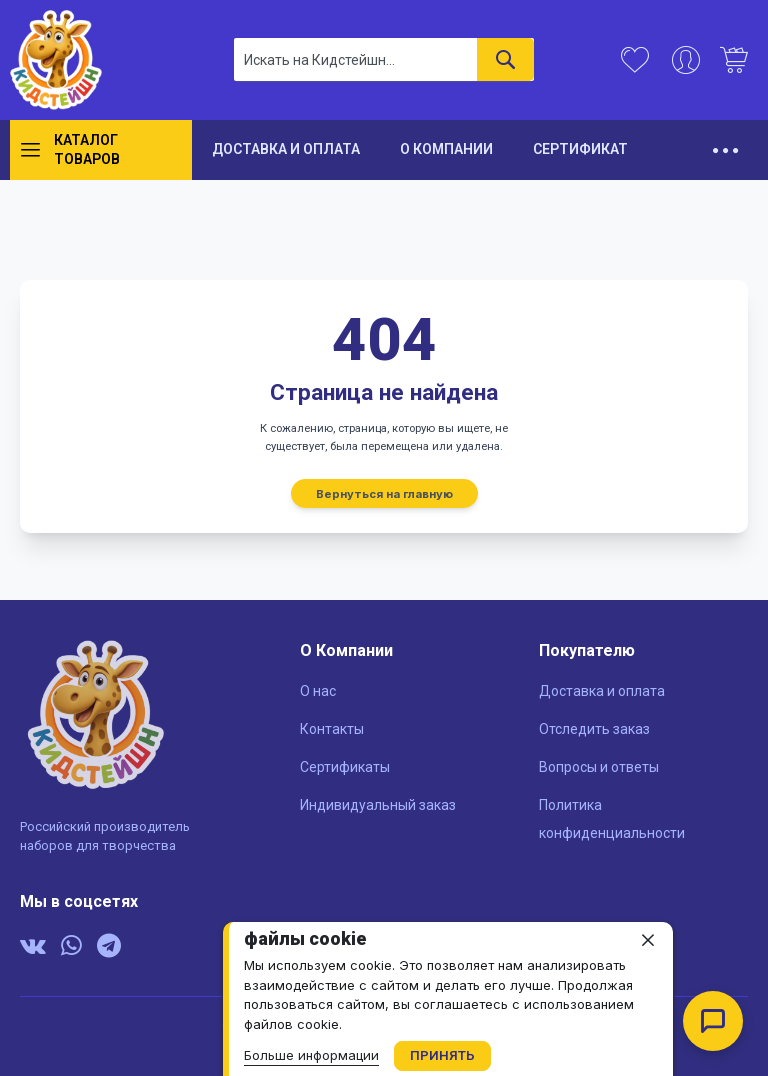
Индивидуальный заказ (378, 805)
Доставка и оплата (602, 691)
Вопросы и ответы (599, 767)
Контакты (332, 729)
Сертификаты (345, 767)
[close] (648, 940)
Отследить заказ (594, 729)
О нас (318, 691)
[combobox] (384, 59)
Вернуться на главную (384, 493)
